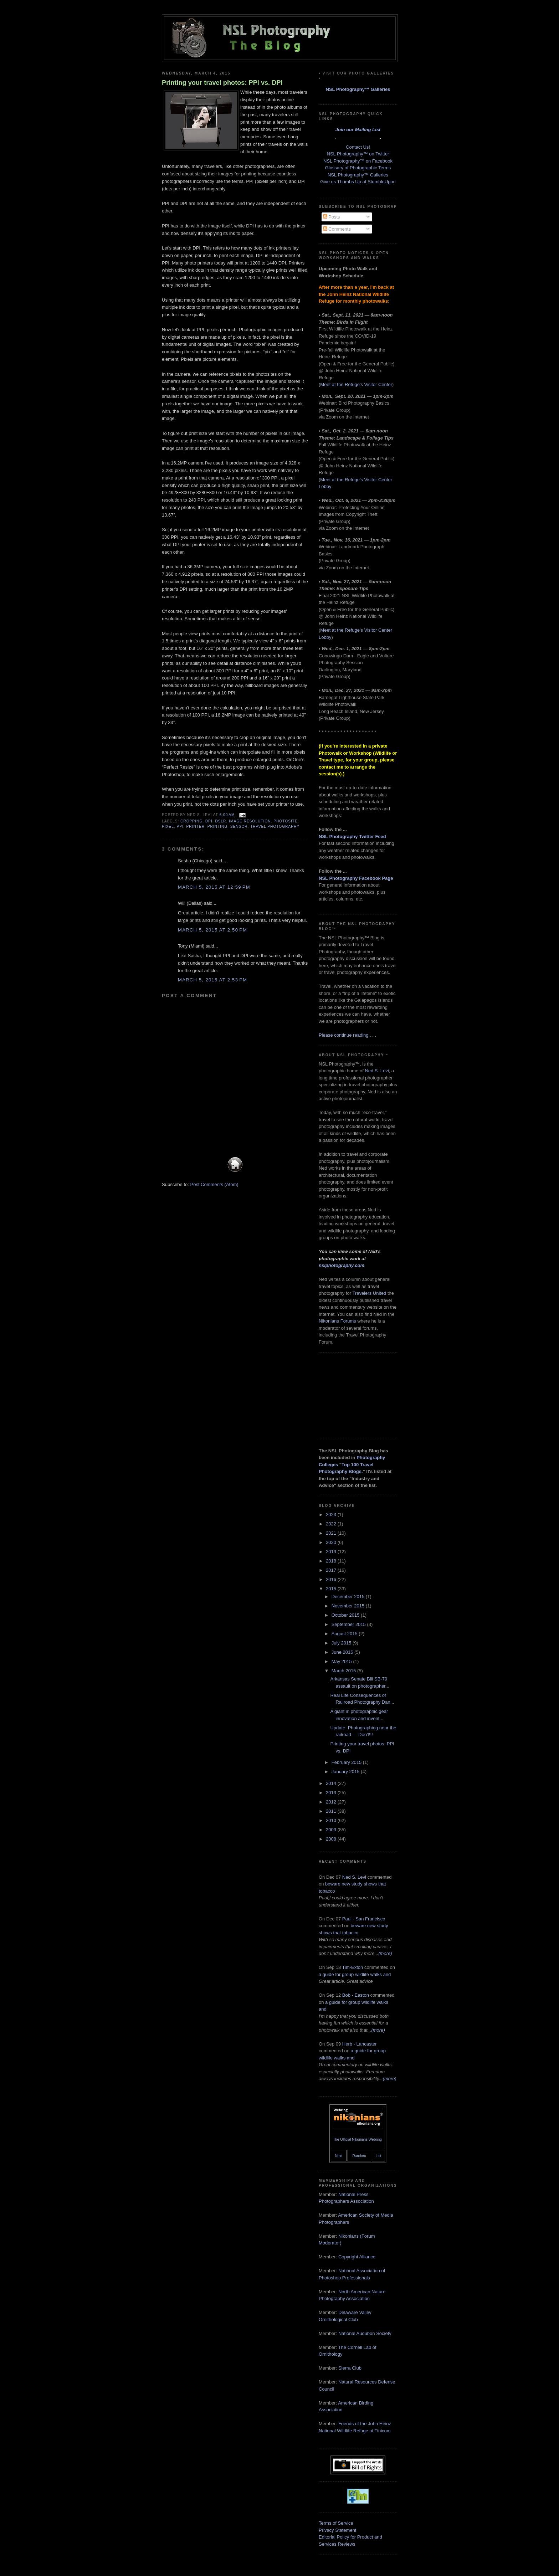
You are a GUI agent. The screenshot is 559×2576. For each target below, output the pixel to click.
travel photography (274, 826)
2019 (332, 1551)
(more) (385, 1953)
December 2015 (349, 1596)
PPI (179, 826)
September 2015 (349, 1624)
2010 (332, 1820)
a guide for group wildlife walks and (355, 1974)
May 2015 (342, 1661)
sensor (239, 826)
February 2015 (347, 1762)
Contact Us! (358, 147)
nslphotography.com (341, 1265)
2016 (332, 1579)
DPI (208, 821)
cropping (191, 821)
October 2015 (346, 1615)
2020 (332, 1542)
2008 (332, 1839)
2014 (332, 1783)
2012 (332, 1802)
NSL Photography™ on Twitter (358, 153)
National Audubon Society (364, 2333)
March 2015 (344, 1670)
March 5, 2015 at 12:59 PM (214, 887)
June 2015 (343, 1652)
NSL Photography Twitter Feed (352, 836)
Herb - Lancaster (359, 2044)
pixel (168, 826)
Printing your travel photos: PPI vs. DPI (222, 82)
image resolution (250, 821)
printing (217, 826)
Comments (337, 229)
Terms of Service (336, 2523)
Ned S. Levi (377, 1070)
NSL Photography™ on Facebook (358, 161)
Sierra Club (349, 2368)
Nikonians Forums (337, 1321)
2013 (332, 1792)
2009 (332, 1829)
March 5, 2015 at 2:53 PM (212, 979)
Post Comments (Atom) (214, 1184)
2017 (332, 1570)
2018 (332, 1561)
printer (195, 826)
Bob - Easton (355, 1995)
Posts (331, 217)
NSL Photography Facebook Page (356, 878)
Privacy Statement (338, 2530)
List (378, 2156)
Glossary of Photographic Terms (358, 167)
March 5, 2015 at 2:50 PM (212, 930)
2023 (332, 1514)
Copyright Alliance (356, 2256)
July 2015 (342, 1643)
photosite (285, 821)
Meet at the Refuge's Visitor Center (356, 384)
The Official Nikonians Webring (357, 2139)
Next (339, 2156)
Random (359, 2156)
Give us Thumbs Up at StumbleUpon (357, 181)
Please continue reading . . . (347, 1035)
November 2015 (349, 1605)
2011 (332, 1811)
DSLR (220, 821)
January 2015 (346, 1771)
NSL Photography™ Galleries (357, 89)
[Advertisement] (354, 1395)
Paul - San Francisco (363, 1918)
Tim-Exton (352, 1967)
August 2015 (345, 1633)
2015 (332, 1588)
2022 (332, 1523)
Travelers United (369, 1293)
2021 (332, 1533)
